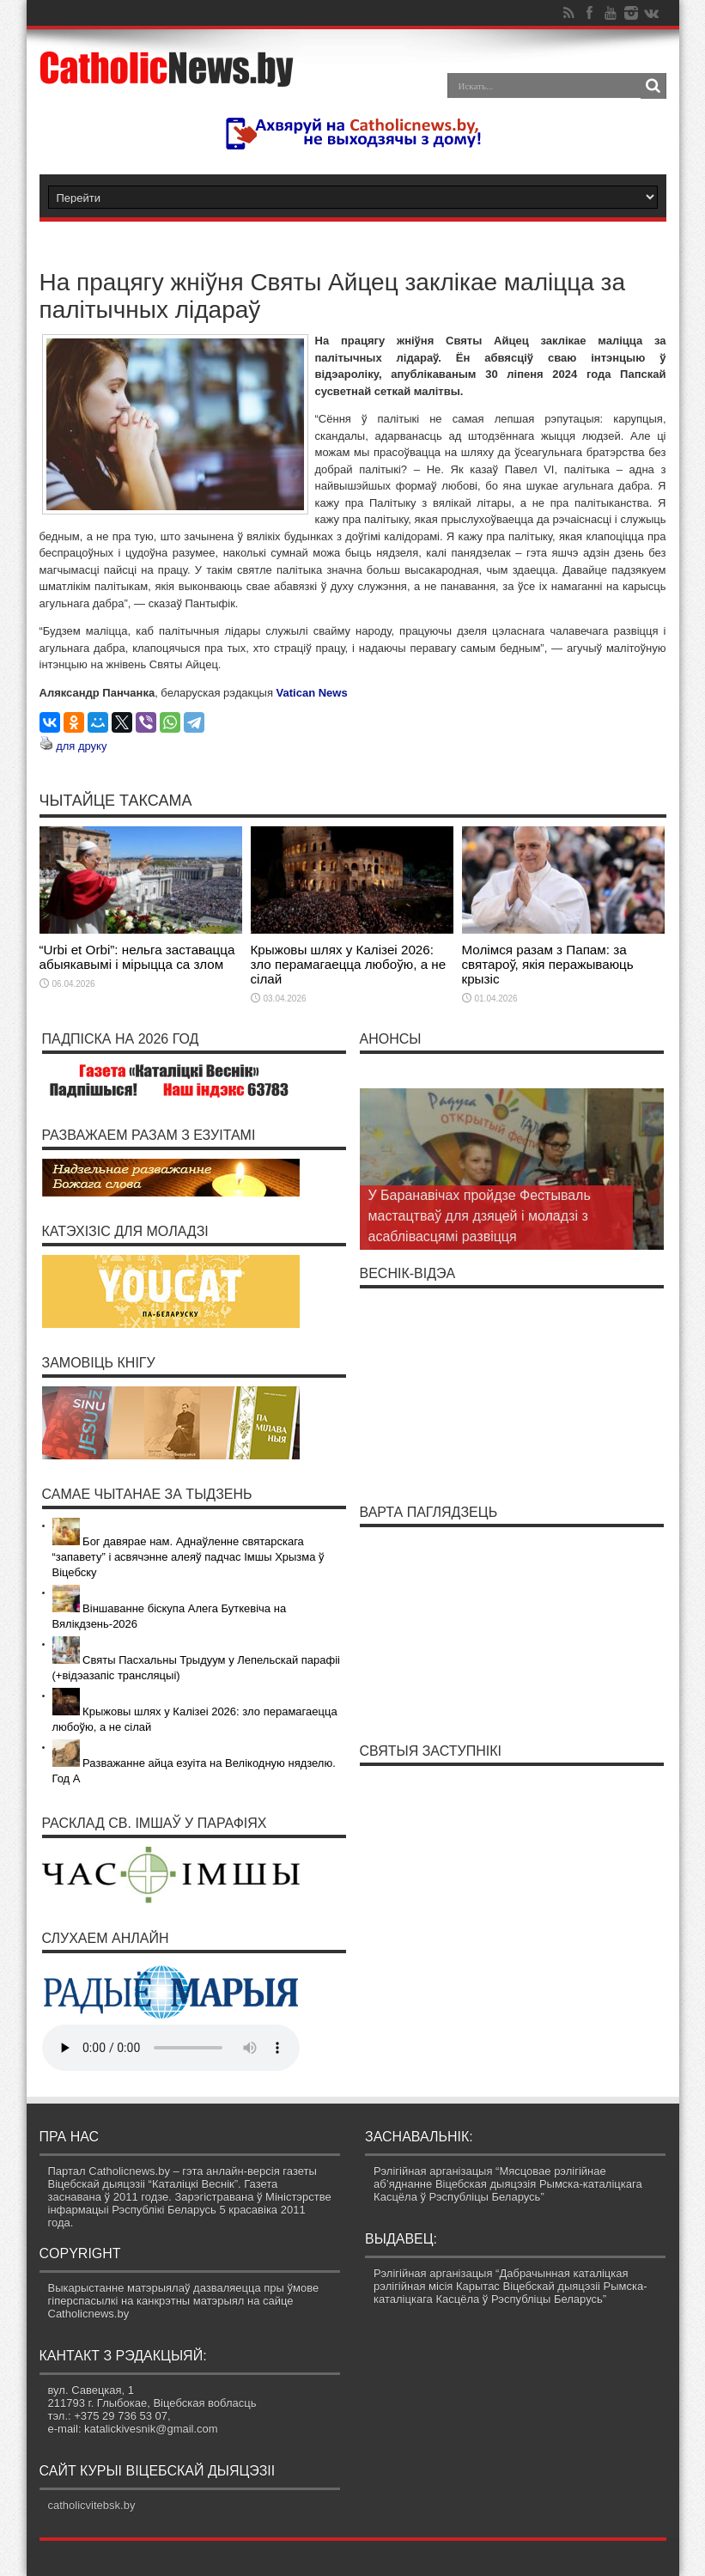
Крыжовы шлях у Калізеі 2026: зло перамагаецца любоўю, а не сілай (349, 964)
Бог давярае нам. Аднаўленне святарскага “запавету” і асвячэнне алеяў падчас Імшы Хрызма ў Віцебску (188, 1557)
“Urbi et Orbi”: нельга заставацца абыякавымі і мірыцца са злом (137, 956)
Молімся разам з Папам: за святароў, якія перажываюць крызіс (548, 964)
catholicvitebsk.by (92, 2505)
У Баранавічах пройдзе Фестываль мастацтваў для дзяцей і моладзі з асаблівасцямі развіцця (479, 1216)
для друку (81, 746)
